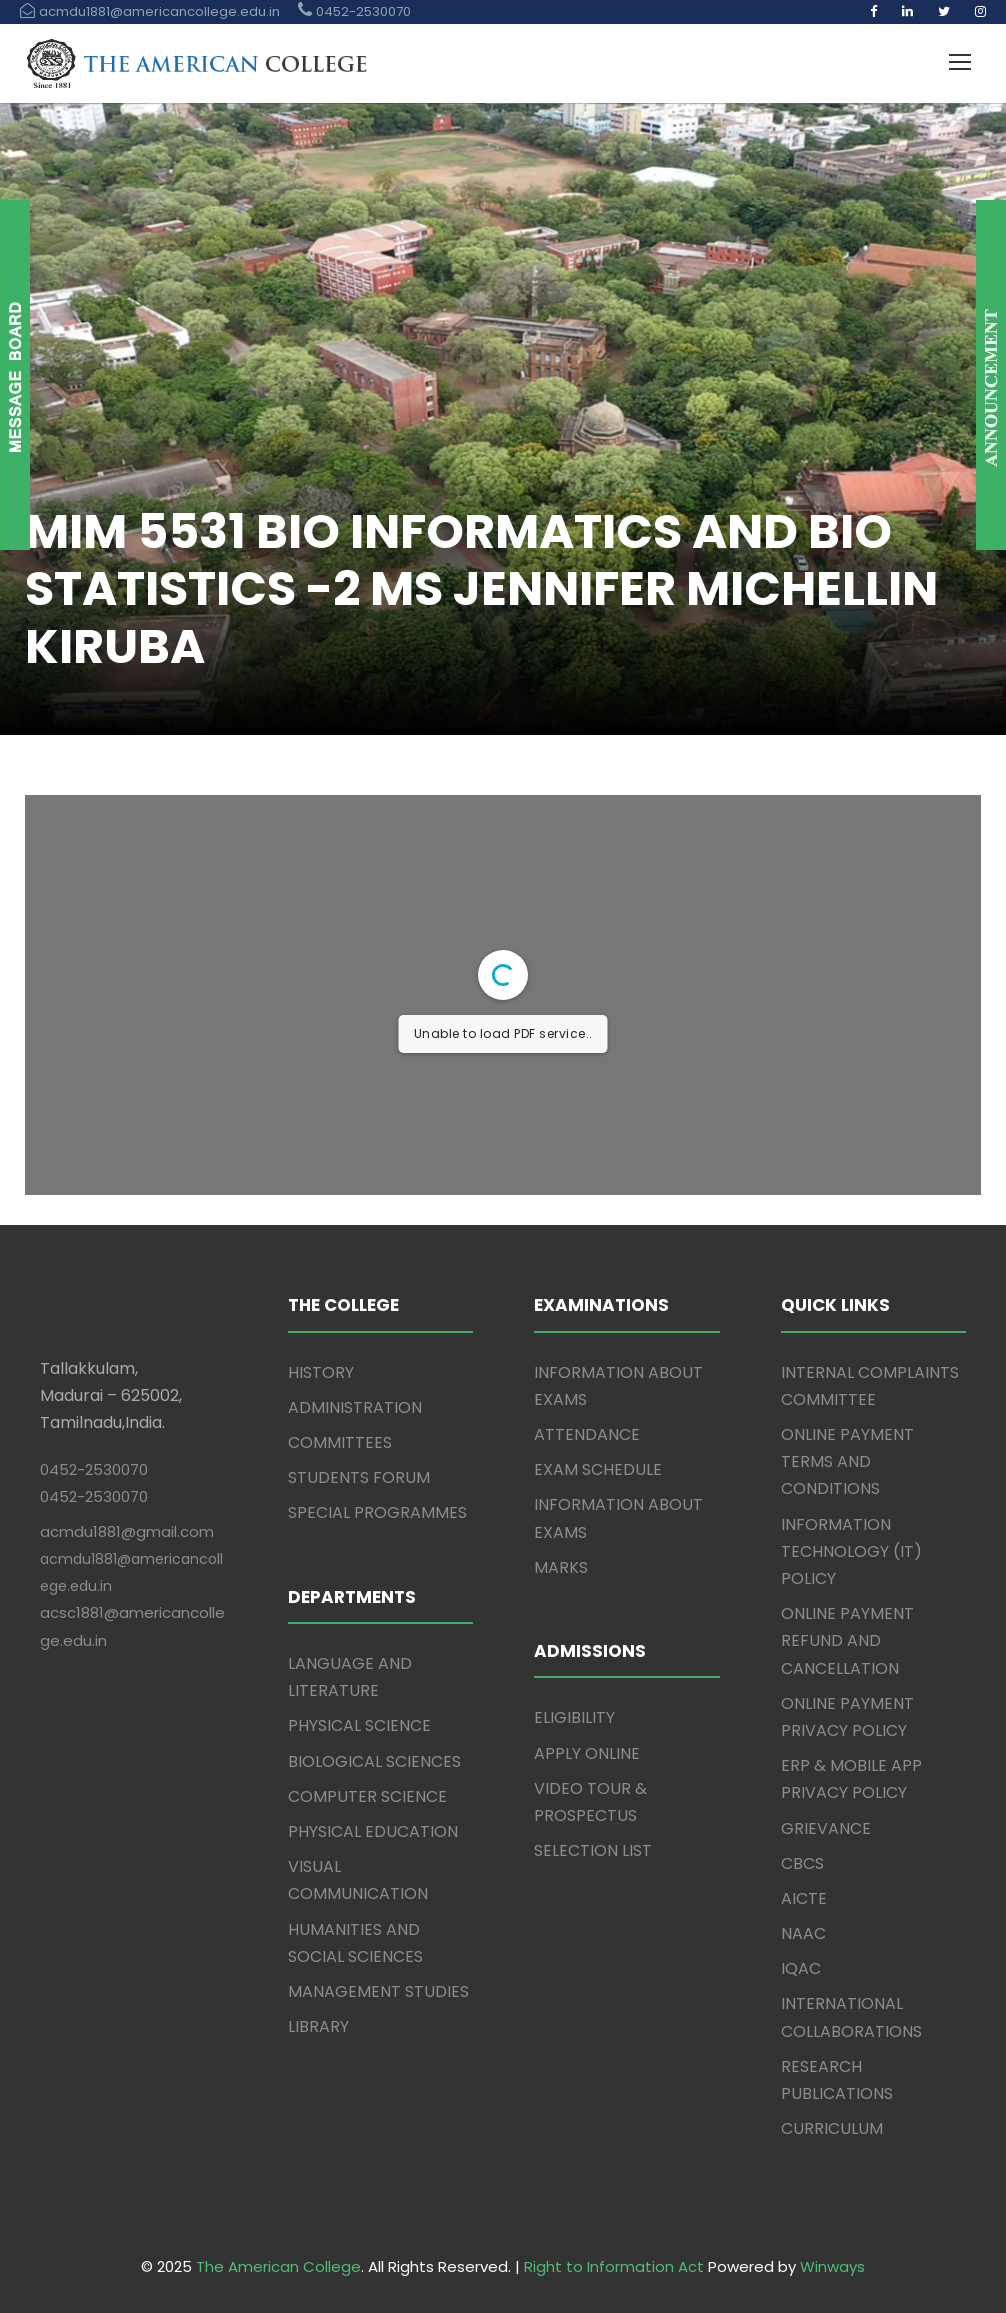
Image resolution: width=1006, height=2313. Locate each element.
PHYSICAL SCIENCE (359, 1725)
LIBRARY (318, 2026)
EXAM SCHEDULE (598, 1469)
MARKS (561, 1567)
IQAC (801, 1968)
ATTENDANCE (587, 1434)
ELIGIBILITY (574, 1717)
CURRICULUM (832, 2128)
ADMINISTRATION (355, 1407)
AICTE (804, 1898)
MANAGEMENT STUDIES (378, 1991)
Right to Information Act (614, 2266)
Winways (832, 2266)
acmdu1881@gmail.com (127, 1531)
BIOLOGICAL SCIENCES (374, 1761)
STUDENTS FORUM (359, 1477)
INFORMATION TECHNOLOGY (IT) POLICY (851, 1551)
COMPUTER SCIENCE (367, 1796)
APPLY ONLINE (587, 1753)
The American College (278, 2266)
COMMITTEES (340, 1442)
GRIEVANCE (826, 1828)
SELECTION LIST (593, 1850)
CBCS (802, 1863)
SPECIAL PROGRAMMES (377, 1512)
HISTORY (321, 1372)
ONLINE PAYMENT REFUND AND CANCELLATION (847, 1640)
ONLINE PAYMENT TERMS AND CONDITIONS (847, 1461)
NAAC (803, 1933)
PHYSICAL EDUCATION (373, 1831)
